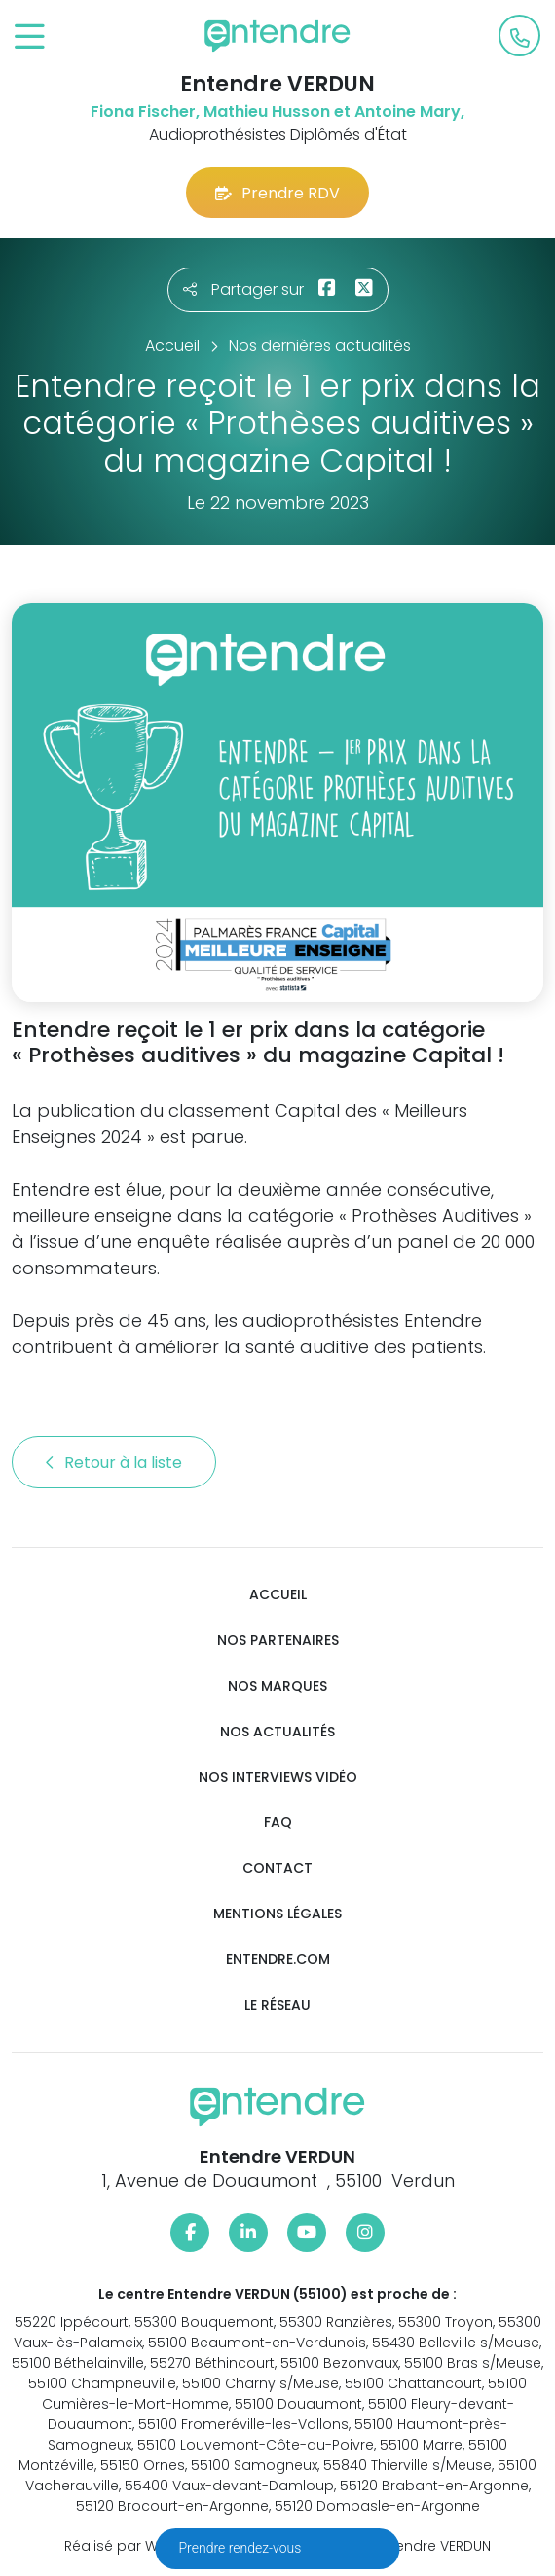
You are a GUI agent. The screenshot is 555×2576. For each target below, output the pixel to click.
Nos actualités (277, 1732)
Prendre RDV (277, 193)
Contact (277, 1868)
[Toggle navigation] (30, 37)
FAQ (278, 1822)
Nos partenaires (278, 1640)
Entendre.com (278, 1959)
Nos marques (277, 1686)
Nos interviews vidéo (278, 1778)
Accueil (278, 1595)
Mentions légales (277, 1914)
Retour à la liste (114, 1462)
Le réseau (277, 2005)
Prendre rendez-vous (242, 2548)
